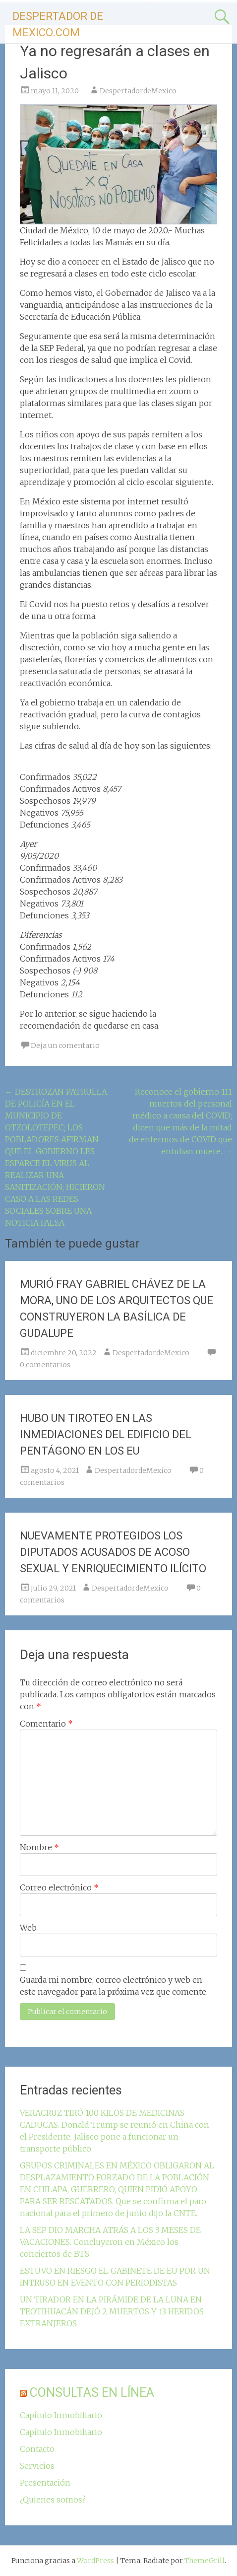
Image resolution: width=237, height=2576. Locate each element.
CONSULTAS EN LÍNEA (92, 2392)
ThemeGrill (204, 2560)
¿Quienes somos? (53, 2500)
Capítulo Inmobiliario (61, 2415)
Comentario (46, 1724)
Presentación (45, 2483)
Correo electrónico (59, 1887)
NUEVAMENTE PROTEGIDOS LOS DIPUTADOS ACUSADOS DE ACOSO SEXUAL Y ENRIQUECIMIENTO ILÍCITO (113, 1552)
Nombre (39, 1847)
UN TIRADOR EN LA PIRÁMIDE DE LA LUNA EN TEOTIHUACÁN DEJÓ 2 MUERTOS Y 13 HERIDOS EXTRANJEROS (112, 2311)
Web (28, 1928)
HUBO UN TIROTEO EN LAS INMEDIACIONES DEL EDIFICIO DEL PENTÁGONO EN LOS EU (105, 1434)
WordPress (95, 2560)
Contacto (37, 2449)
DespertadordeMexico (138, 90)
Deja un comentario (65, 1045)
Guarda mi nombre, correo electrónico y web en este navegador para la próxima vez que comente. (114, 1986)
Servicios (37, 2466)
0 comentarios (45, 1364)
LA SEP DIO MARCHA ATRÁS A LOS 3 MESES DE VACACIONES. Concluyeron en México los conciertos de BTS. (110, 2242)
